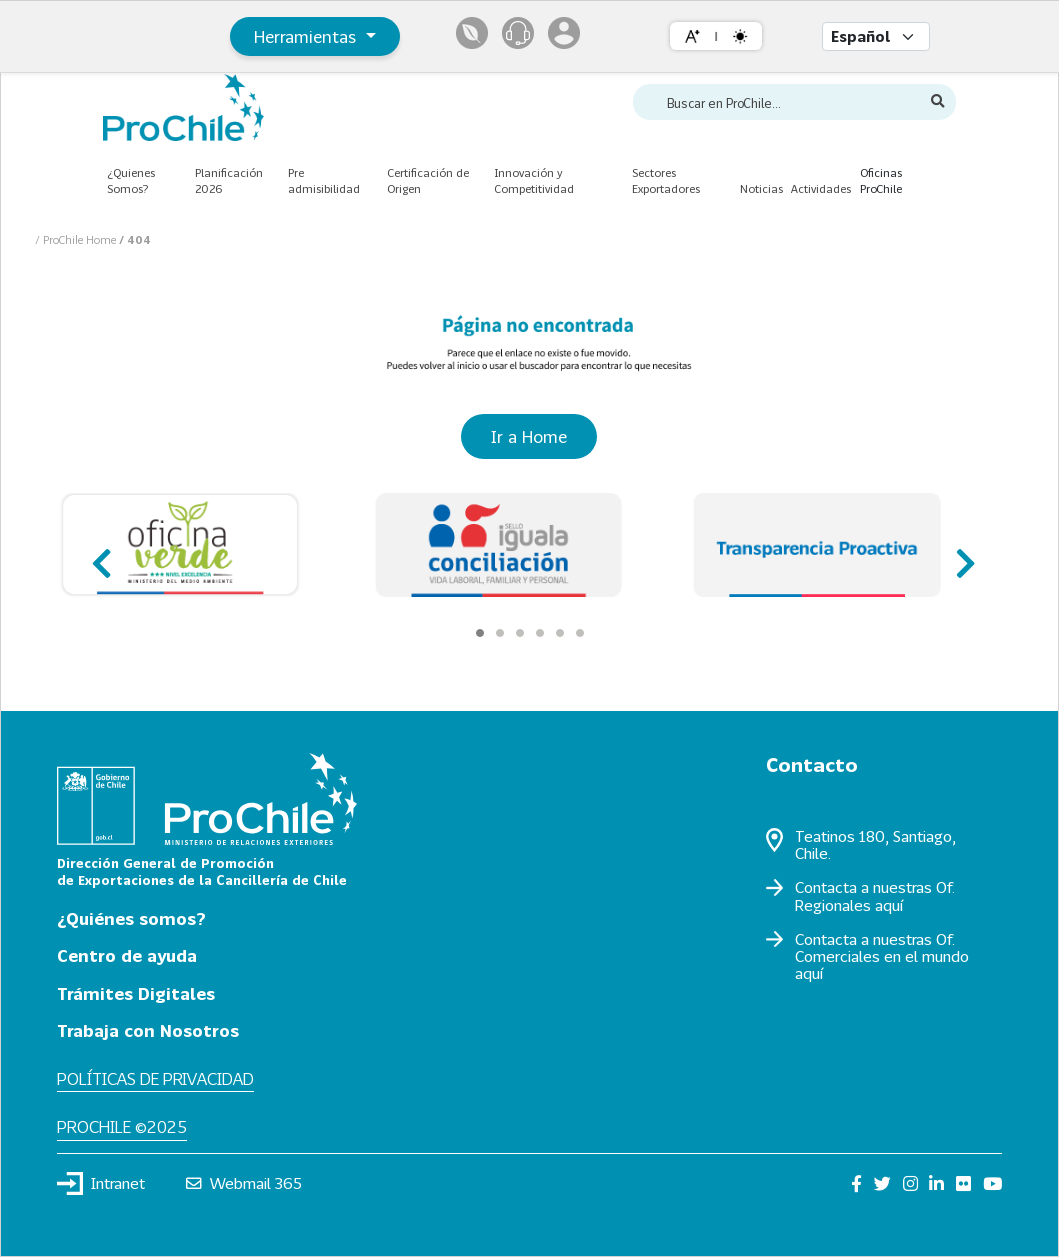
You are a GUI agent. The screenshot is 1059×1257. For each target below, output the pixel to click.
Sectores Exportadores (666, 181)
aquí (889, 905)
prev (99, 554)
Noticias (761, 188)
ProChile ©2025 (122, 1126)
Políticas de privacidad (155, 1078)
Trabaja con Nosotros (148, 1030)
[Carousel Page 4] (540, 633)
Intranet (101, 1183)
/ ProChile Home (77, 239)
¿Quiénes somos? (131, 918)
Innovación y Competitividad (534, 181)
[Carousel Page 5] (560, 633)
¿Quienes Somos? (131, 181)
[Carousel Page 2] (500, 633)
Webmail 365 (244, 1183)
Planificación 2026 (229, 181)
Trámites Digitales (136, 993)
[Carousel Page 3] (520, 633)
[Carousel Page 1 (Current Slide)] (480, 633)
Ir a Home (529, 436)
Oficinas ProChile (881, 181)
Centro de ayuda (127, 955)
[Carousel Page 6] (580, 633)
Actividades (821, 188)
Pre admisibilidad (324, 181)
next (959, 554)
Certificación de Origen (428, 181)
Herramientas (307, 36)
